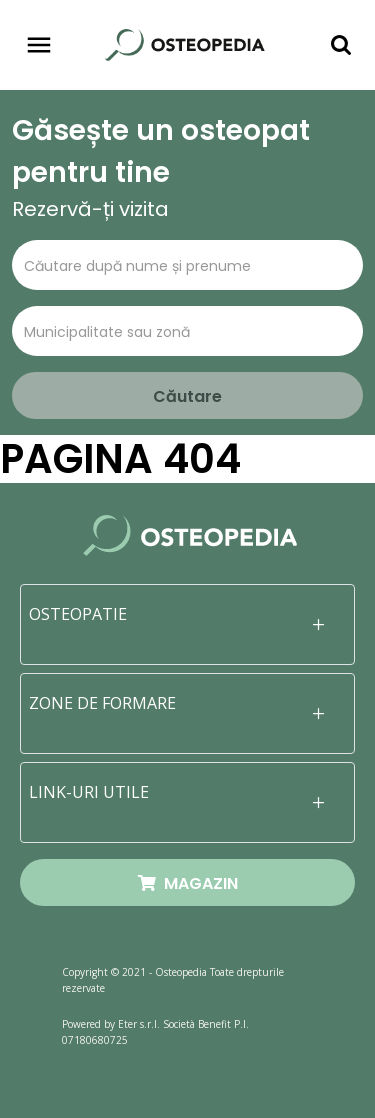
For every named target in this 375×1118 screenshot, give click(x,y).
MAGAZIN (188, 883)
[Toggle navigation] (39, 45)
